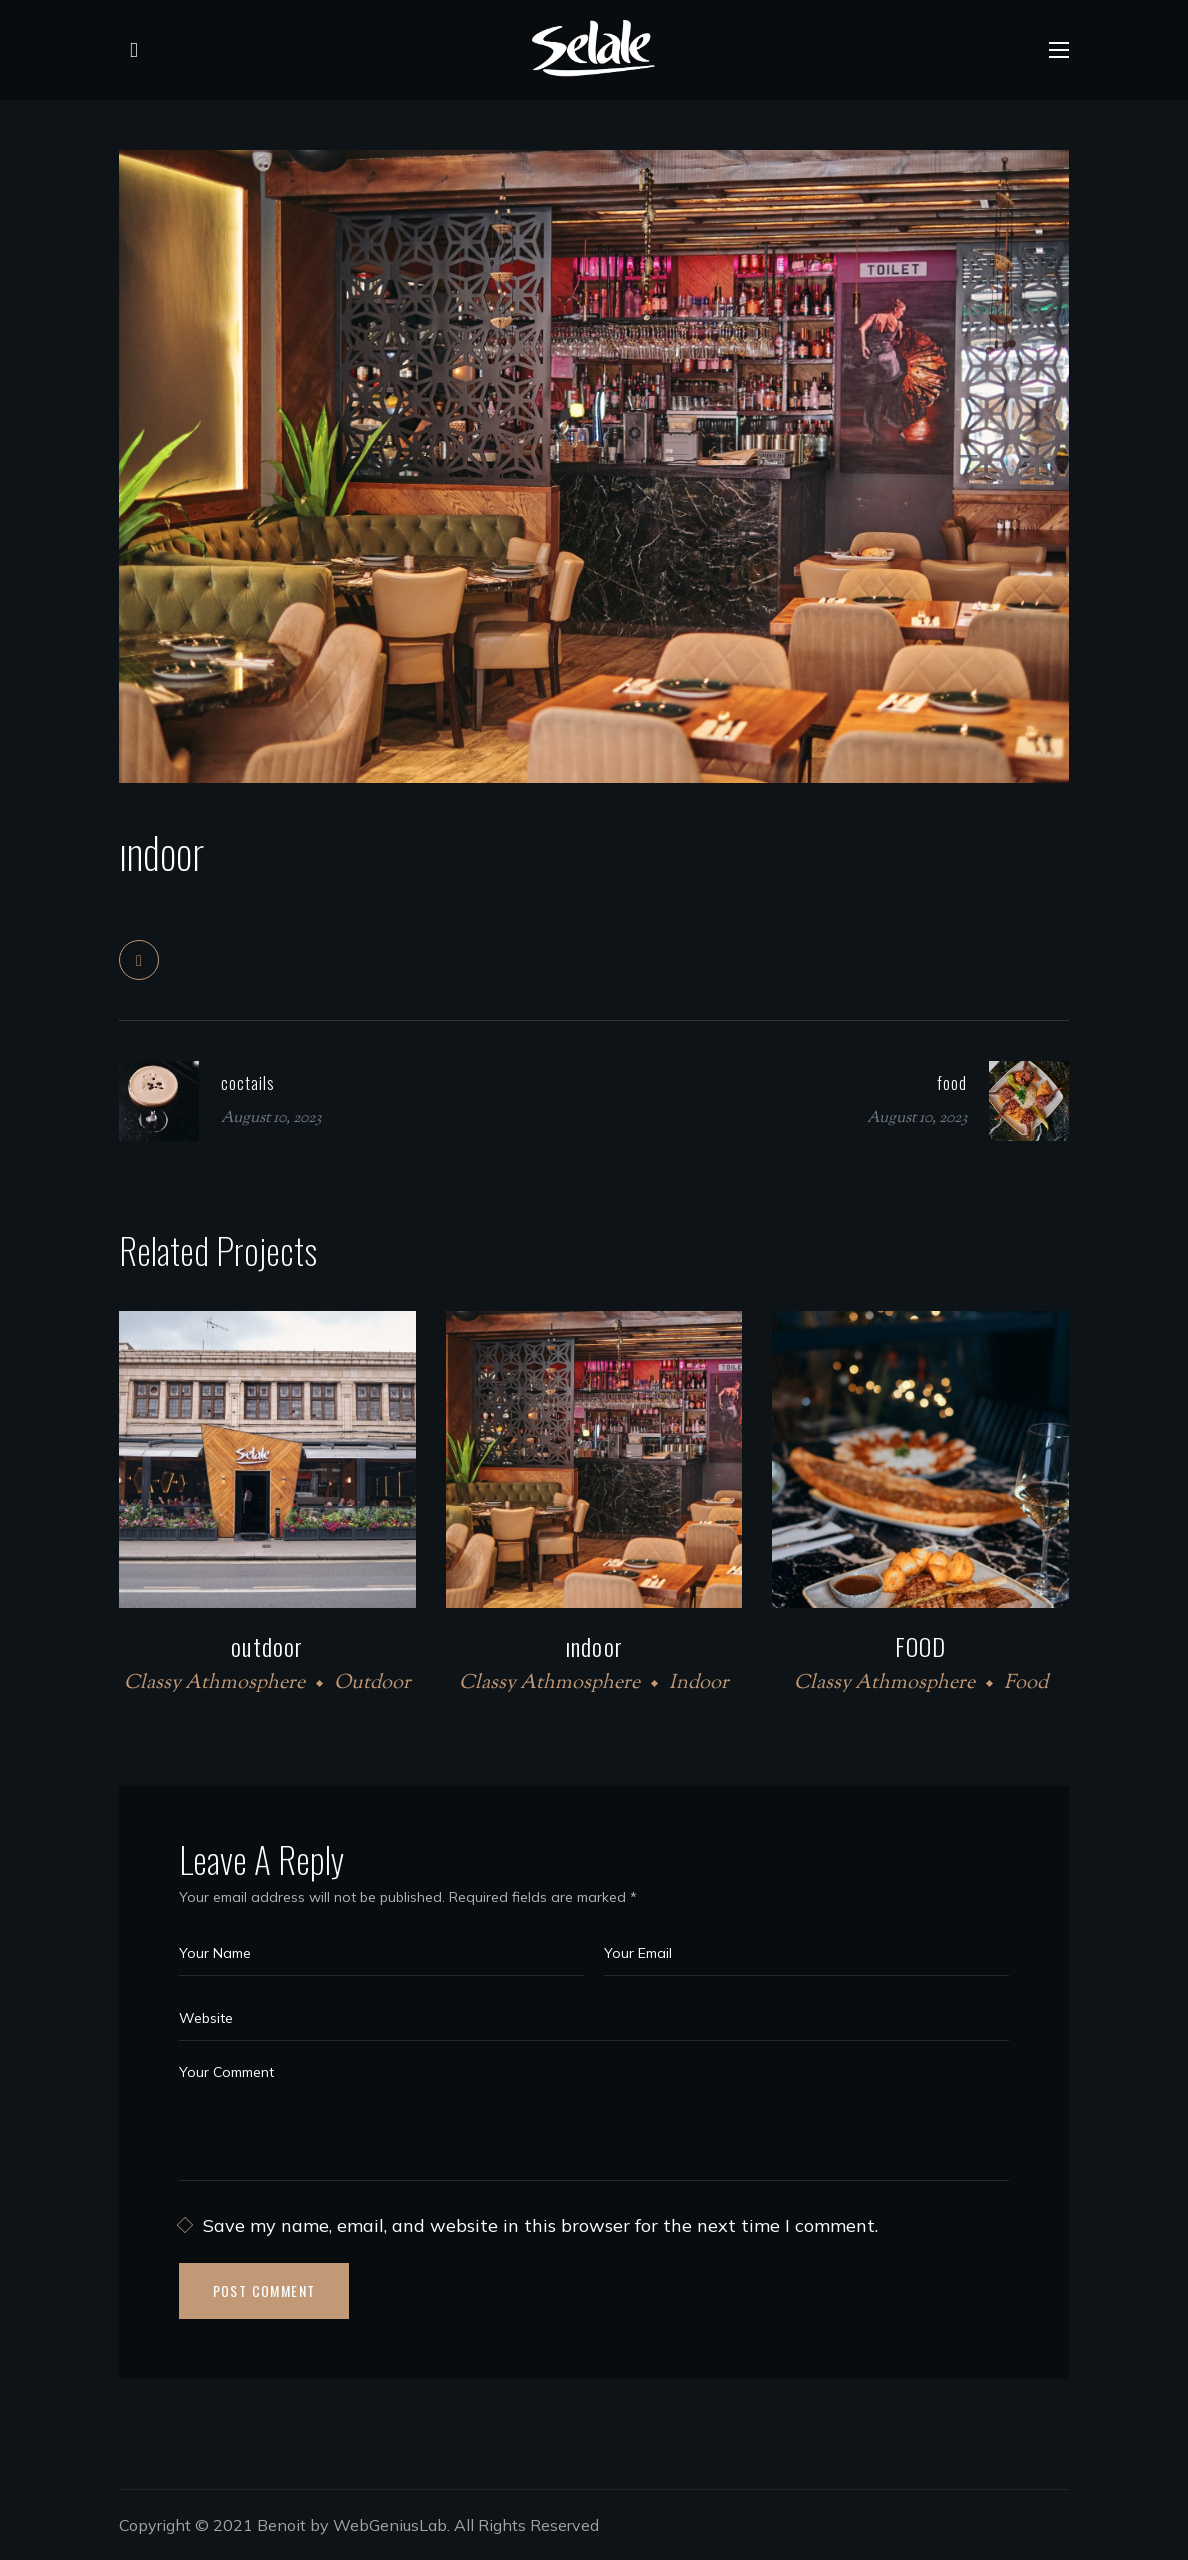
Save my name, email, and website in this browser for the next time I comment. (540, 2225)
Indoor (699, 1683)
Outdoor (372, 1683)
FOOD (921, 1646)
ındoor (594, 1646)
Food (1026, 1683)
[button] (128, 50)
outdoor (267, 1646)
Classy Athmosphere (214, 1683)
